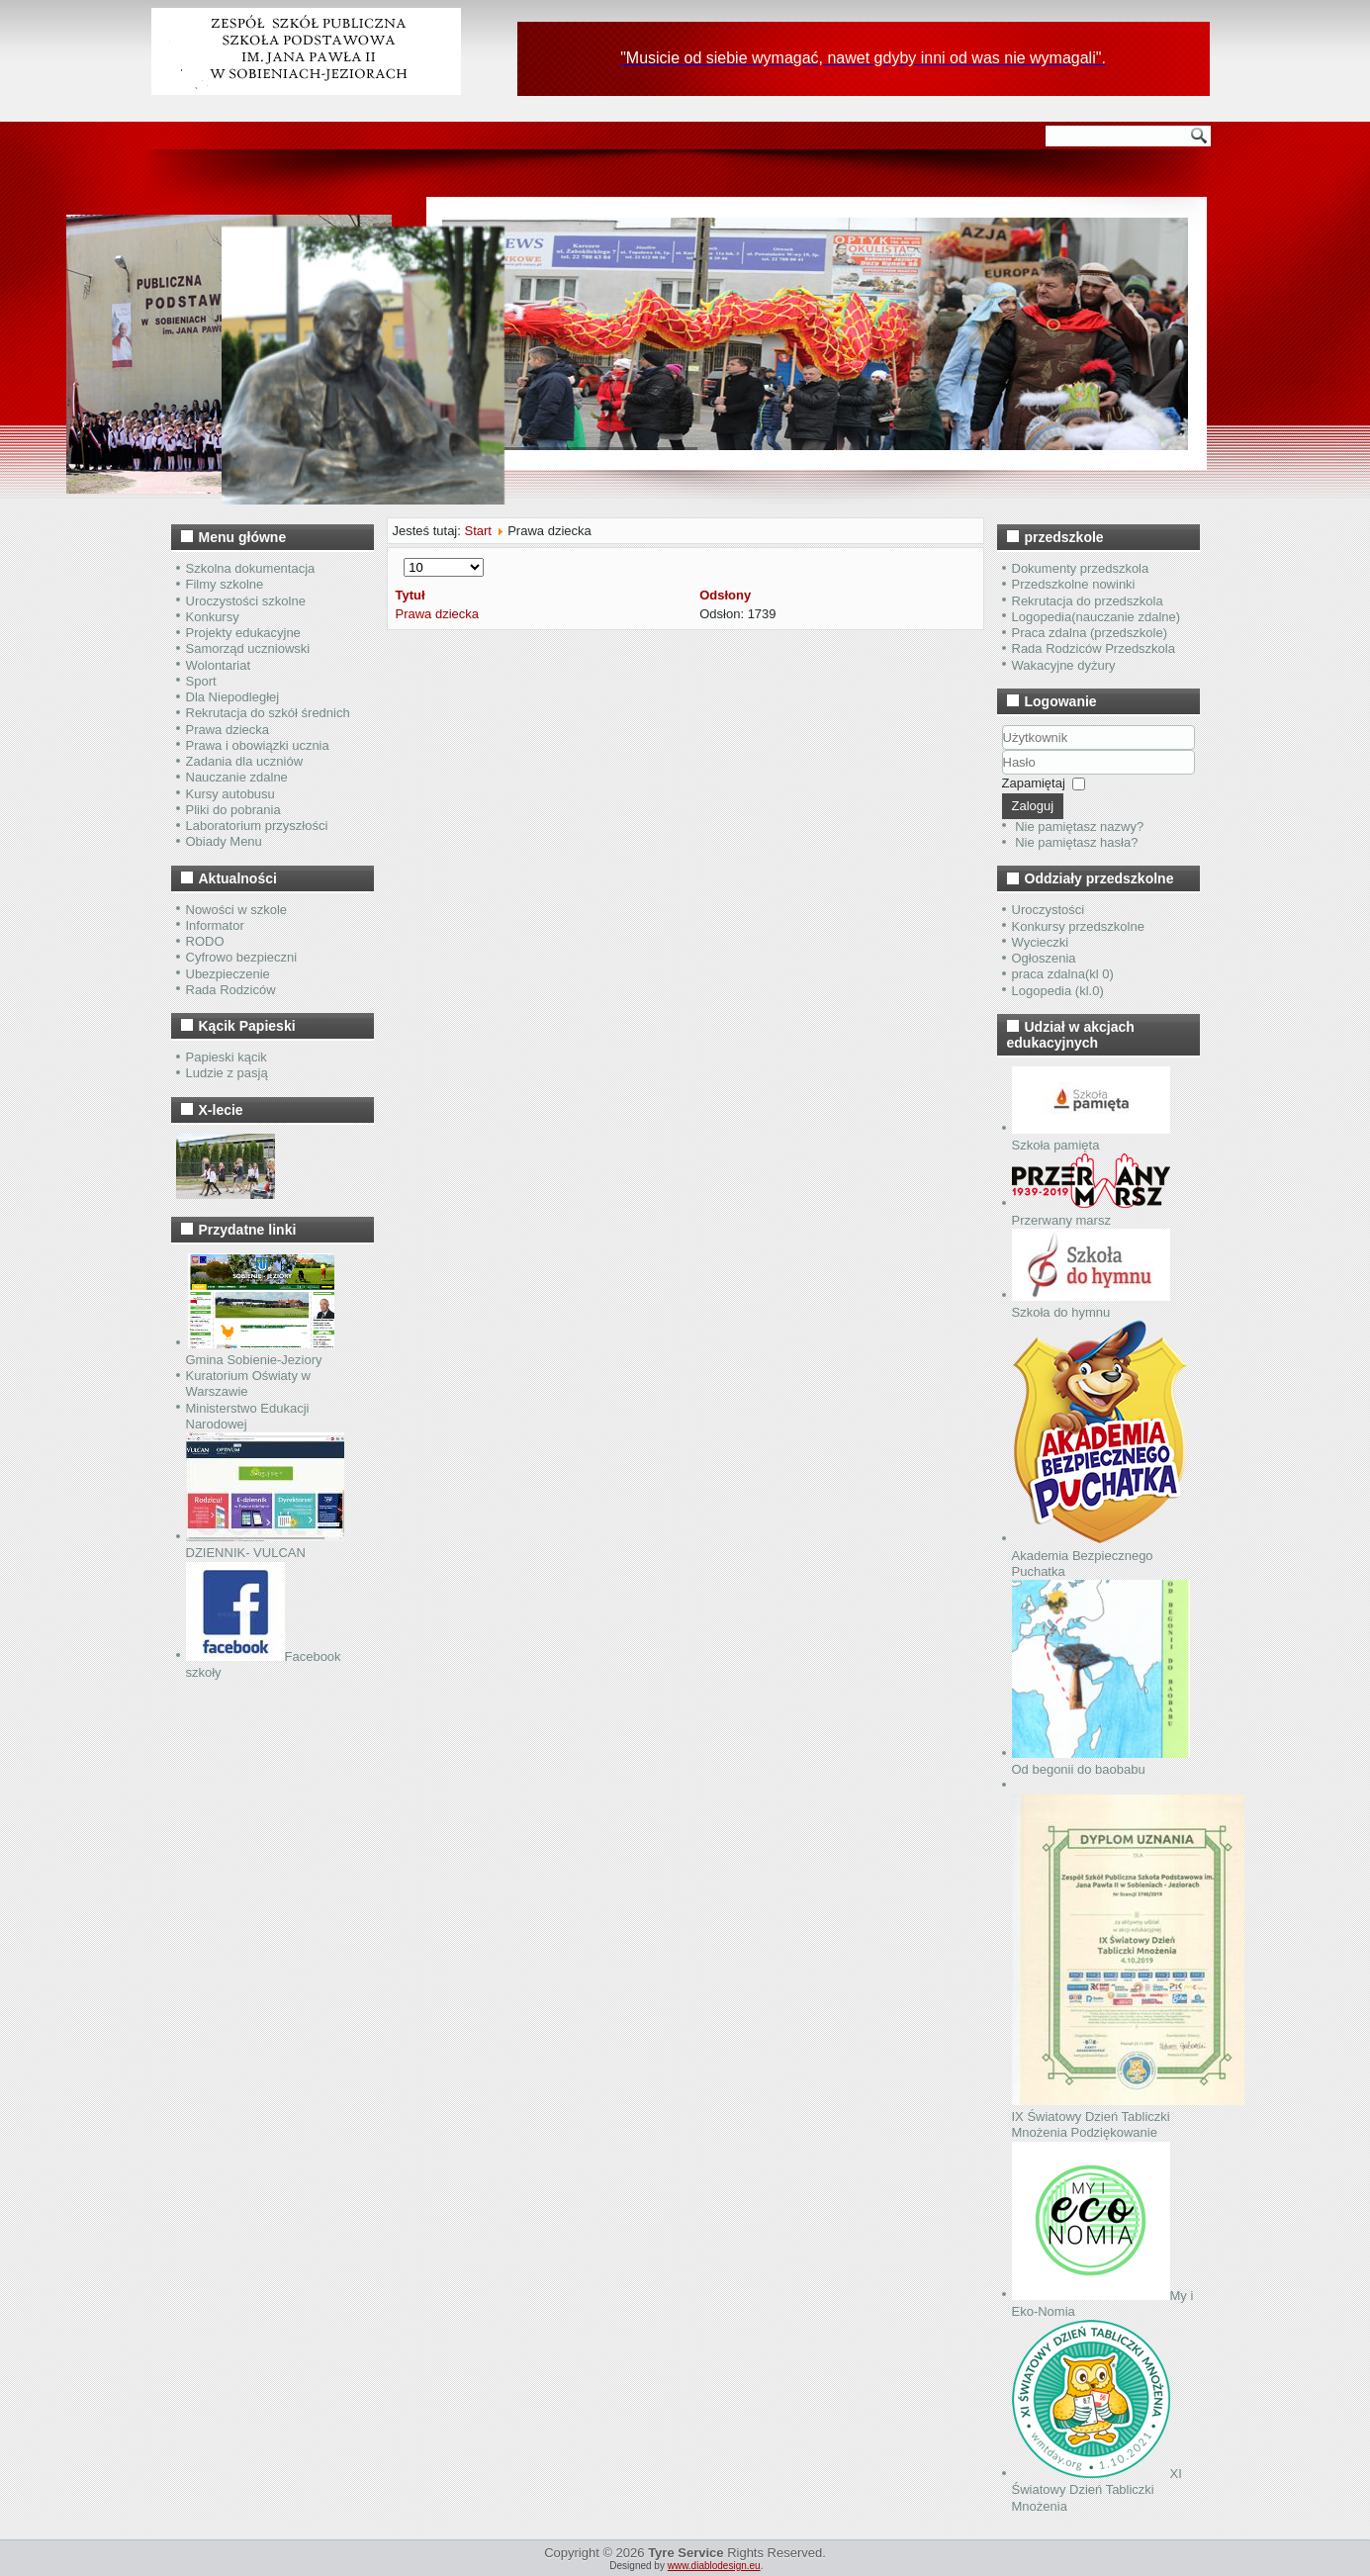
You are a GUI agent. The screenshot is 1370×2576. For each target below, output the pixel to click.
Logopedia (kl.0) (1058, 990)
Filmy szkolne (225, 584)
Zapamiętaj (1033, 783)
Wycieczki (1040, 942)
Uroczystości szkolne (246, 601)
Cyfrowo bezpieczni (242, 957)
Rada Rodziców (231, 989)
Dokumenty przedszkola (1080, 568)
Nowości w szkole (237, 909)
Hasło (1002, 775)
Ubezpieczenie (228, 973)
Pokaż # (404, 558)
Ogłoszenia (1044, 958)
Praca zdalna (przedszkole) (1090, 632)
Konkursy (212, 616)
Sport (201, 681)
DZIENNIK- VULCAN (265, 1544)
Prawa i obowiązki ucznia (257, 745)
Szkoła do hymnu (1091, 1304)
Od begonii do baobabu (1101, 1761)
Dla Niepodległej (233, 697)
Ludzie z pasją (227, 1072)
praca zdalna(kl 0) (1063, 973)
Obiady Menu (224, 841)
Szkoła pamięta (1091, 1137)
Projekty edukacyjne (243, 632)
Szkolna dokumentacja (251, 568)
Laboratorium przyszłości (257, 825)
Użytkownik (1002, 750)
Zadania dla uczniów (245, 761)
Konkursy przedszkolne (1078, 926)
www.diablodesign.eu (714, 2565)
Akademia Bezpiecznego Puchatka (1099, 1555)
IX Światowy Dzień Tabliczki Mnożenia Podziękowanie (1128, 2117)
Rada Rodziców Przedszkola (1093, 648)
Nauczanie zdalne (237, 777)
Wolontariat (218, 665)
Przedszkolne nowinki (1074, 584)
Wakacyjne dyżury (1064, 665)
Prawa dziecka (228, 729)
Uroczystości (1048, 909)
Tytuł (410, 595)
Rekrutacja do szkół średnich (268, 712)
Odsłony (725, 595)
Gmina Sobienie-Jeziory (260, 1351)
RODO (205, 941)
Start (477, 530)
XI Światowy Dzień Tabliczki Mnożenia (1097, 2490)
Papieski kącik (226, 1057)
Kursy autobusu (230, 793)
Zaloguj (1033, 805)
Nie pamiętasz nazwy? (1079, 826)
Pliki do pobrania (233, 809)
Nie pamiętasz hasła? (1076, 842)
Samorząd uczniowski (248, 648)
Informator (215, 925)
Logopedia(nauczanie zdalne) (1096, 616)
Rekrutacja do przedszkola (1087, 601)
